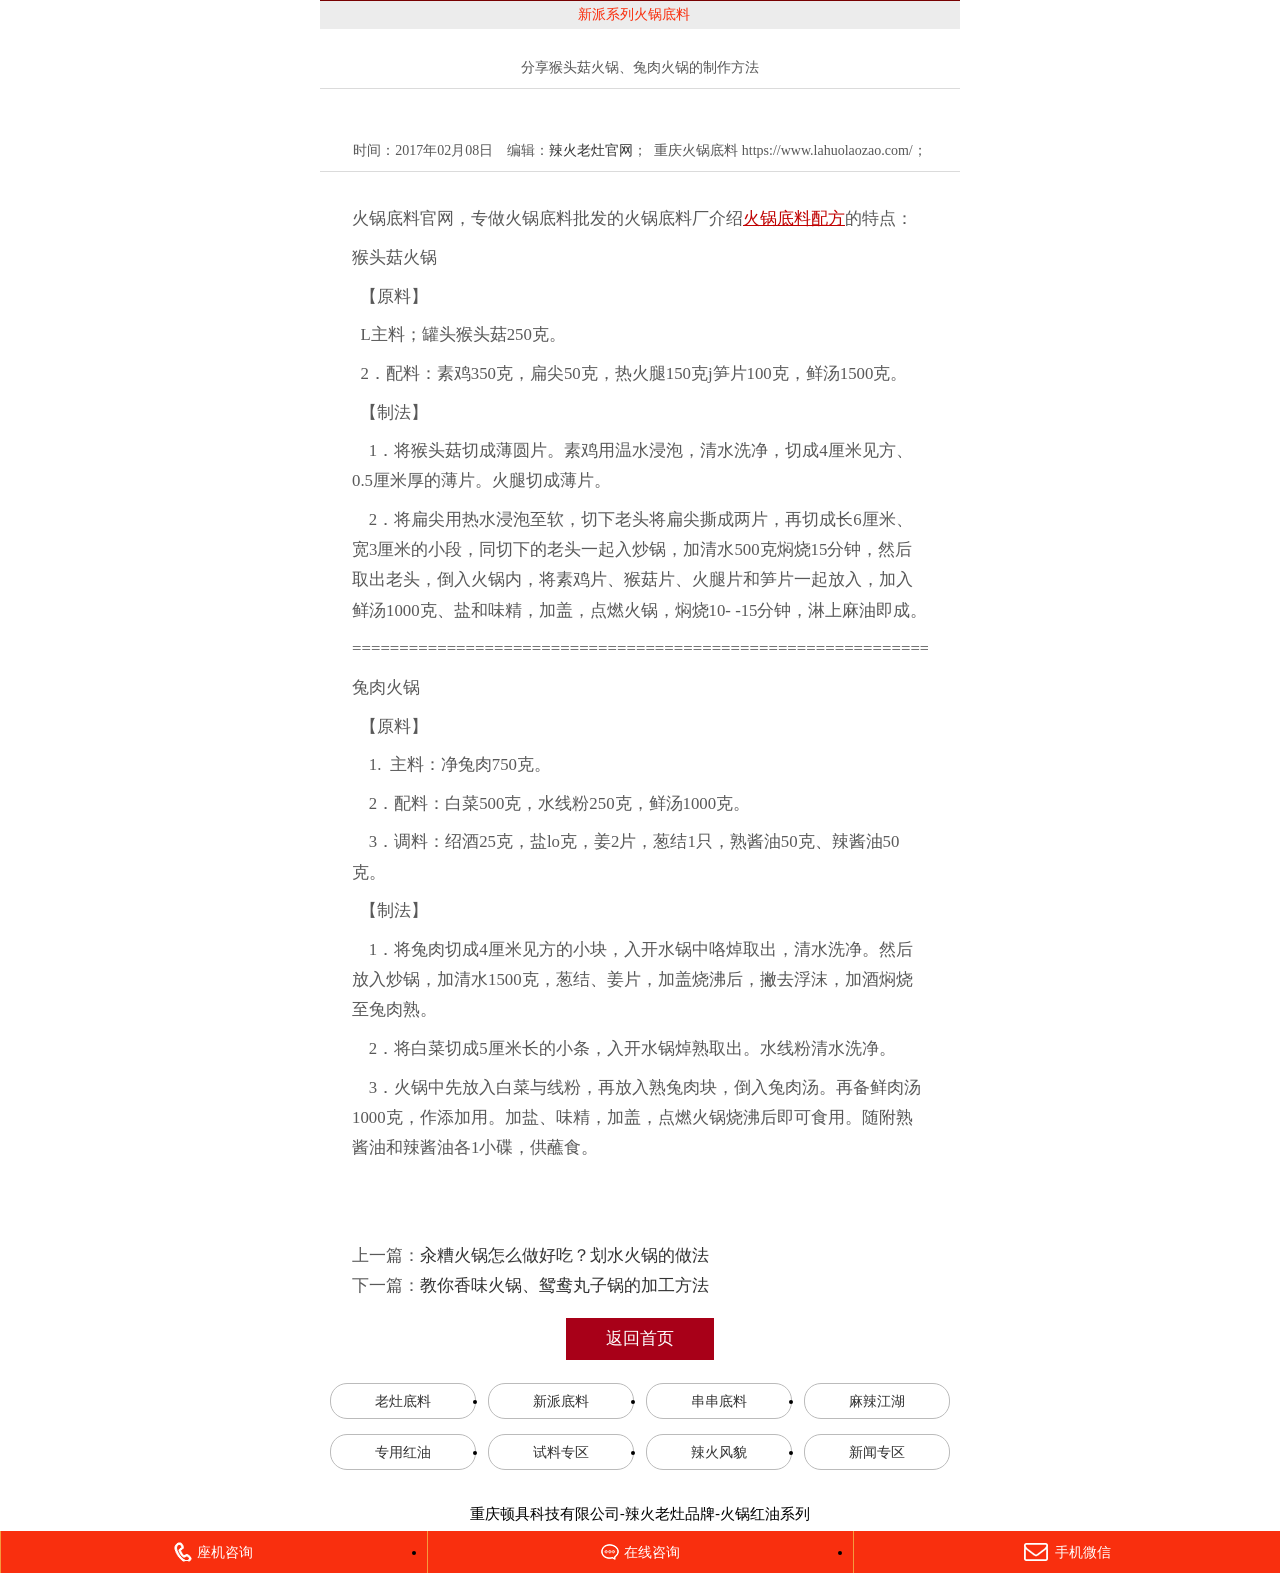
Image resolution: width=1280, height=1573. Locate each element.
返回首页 (640, 1338)
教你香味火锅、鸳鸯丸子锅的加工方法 (564, 1285)
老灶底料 (403, 1401)
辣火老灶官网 (591, 150)
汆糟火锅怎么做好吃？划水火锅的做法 (564, 1255)
